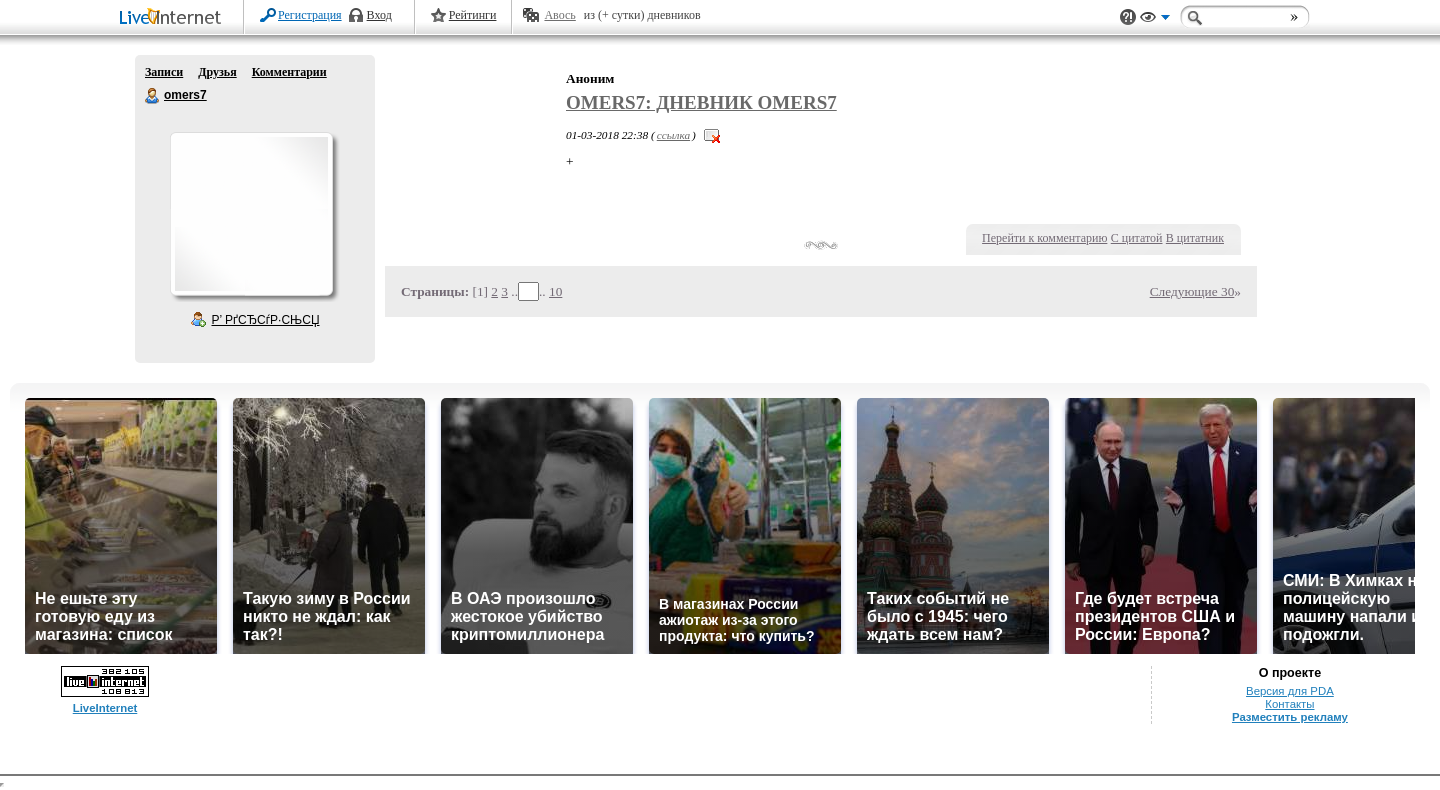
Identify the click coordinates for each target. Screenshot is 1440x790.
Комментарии (289, 72)
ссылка (673, 135)
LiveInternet (174, 18)
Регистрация (310, 15)
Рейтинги (473, 15)
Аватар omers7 (251, 214)
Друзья (217, 72)
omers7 (153, 96)
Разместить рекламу (1290, 717)
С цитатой (1137, 238)
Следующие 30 (1192, 291)
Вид (1155, 20)
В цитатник (1195, 238)
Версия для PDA (1290, 691)
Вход (379, 15)
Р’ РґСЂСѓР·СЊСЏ (266, 320)
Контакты (1289, 704)
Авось (559, 15)
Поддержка (1128, 17)
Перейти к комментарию (1044, 238)
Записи (164, 72)
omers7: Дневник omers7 (701, 102)
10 (555, 291)
